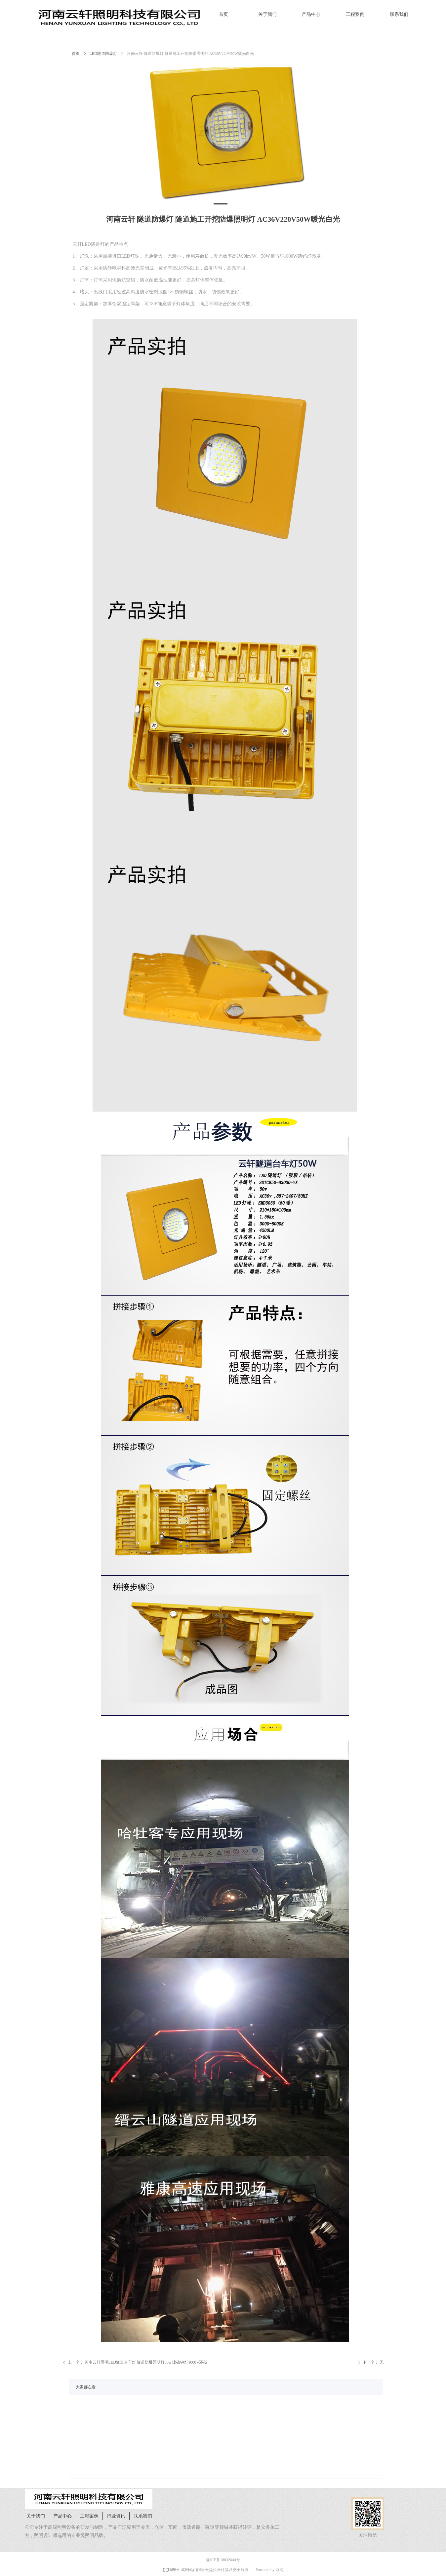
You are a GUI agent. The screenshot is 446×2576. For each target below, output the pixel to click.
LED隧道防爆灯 (103, 53)
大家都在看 (86, 2387)
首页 (76, 53)
